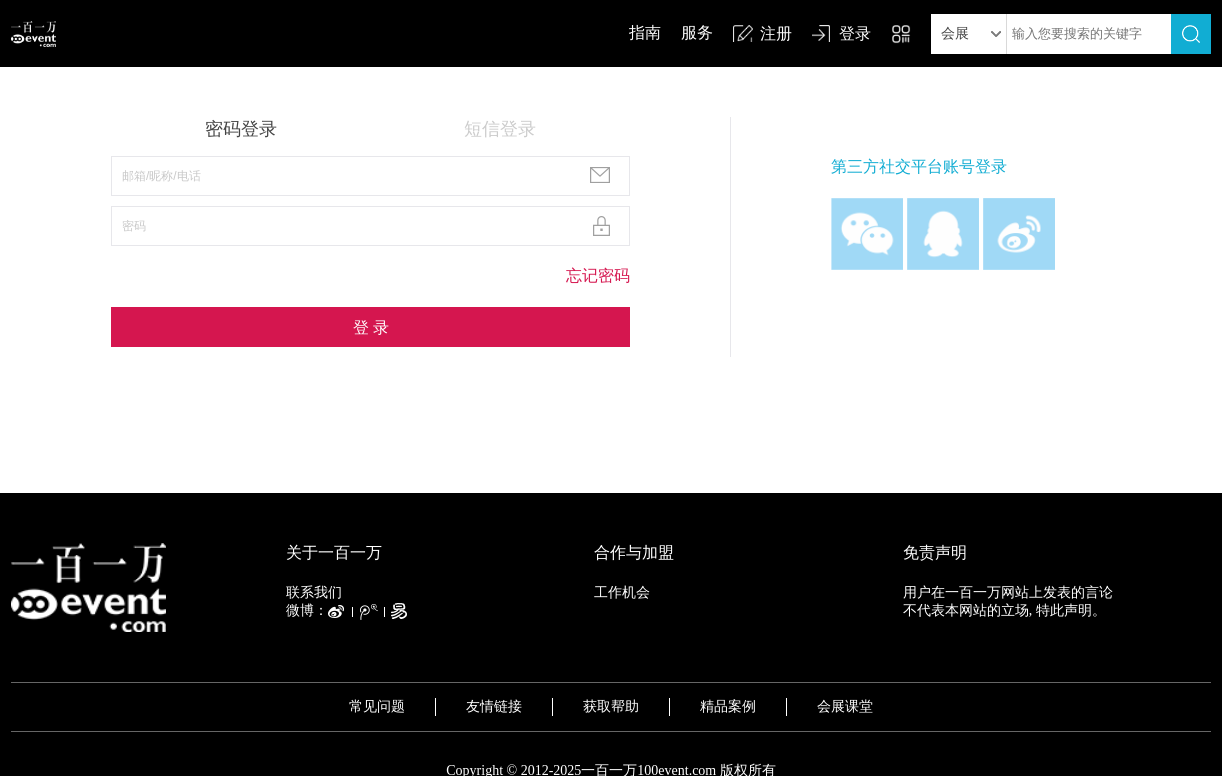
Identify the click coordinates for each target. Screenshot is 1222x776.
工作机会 (622, 592)
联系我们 (314, 592)
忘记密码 (598, 275)
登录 (855, 33)
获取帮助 (611, 706)
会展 (955, 33)
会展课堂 (845, 706)
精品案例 (728, 706)
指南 (645, 32)
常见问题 (377, 706)
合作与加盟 (634, 552)
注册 (776, 33)
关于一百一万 (334, 552)
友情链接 (494, 706)
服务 (697, 32)
